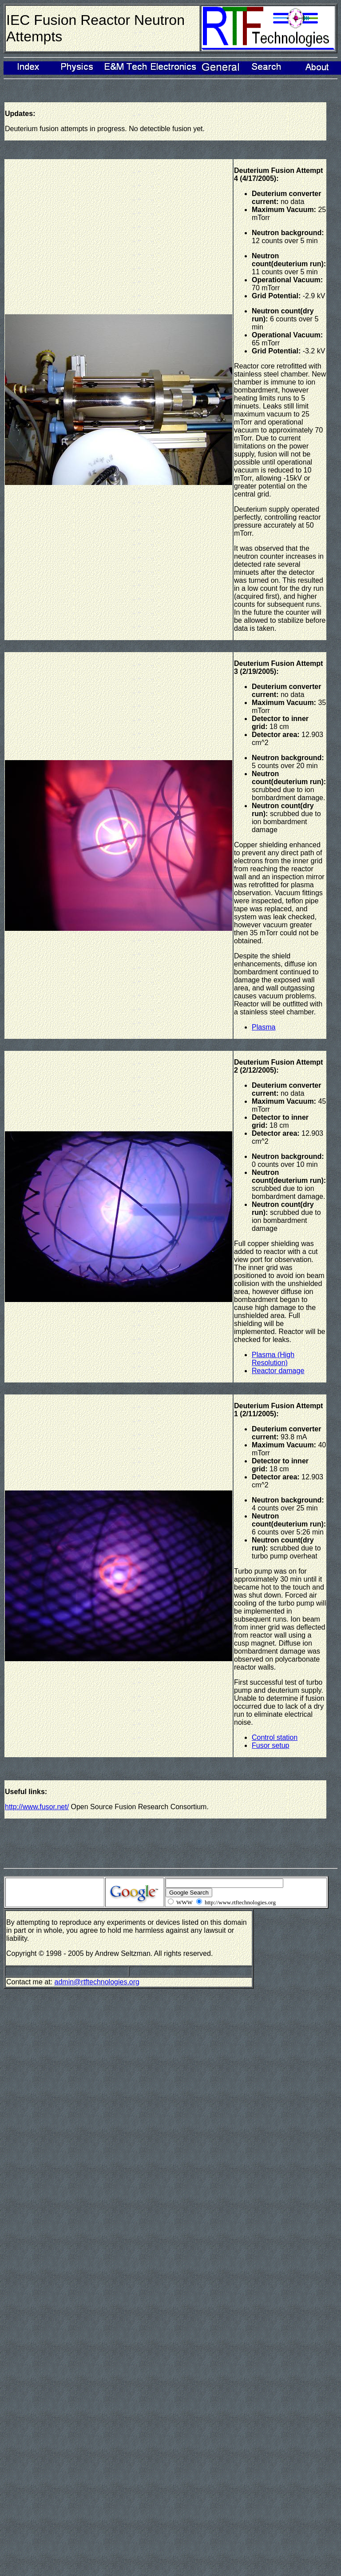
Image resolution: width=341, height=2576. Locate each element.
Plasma (263, 1027)
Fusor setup (270, 1745)
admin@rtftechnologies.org (97, 1982)
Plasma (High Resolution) (273, 1358)
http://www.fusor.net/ (37, 1807)
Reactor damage (278, 1370)
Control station (274, 1737)
